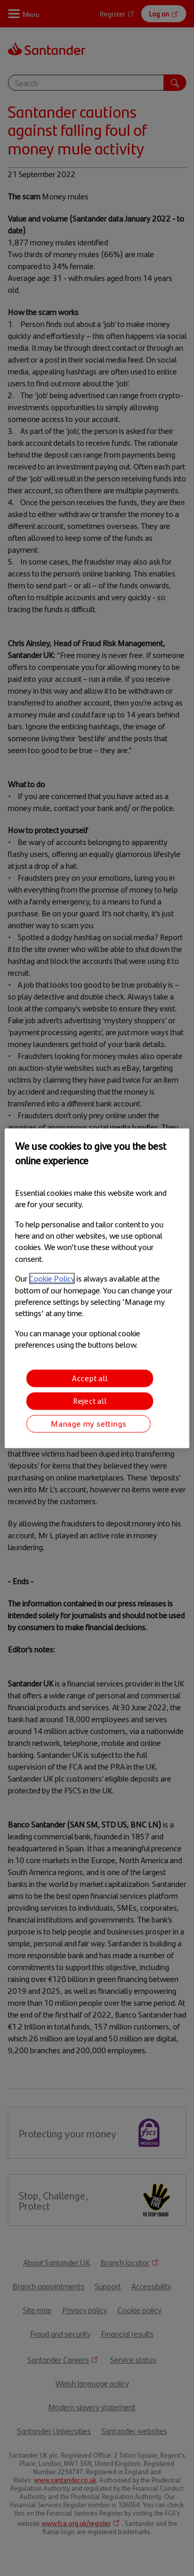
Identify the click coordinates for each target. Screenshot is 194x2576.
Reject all (90, 1401)
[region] (97, 1288)
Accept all (90, 1378)
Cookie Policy (52, 1279)
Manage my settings (88, 1423)
